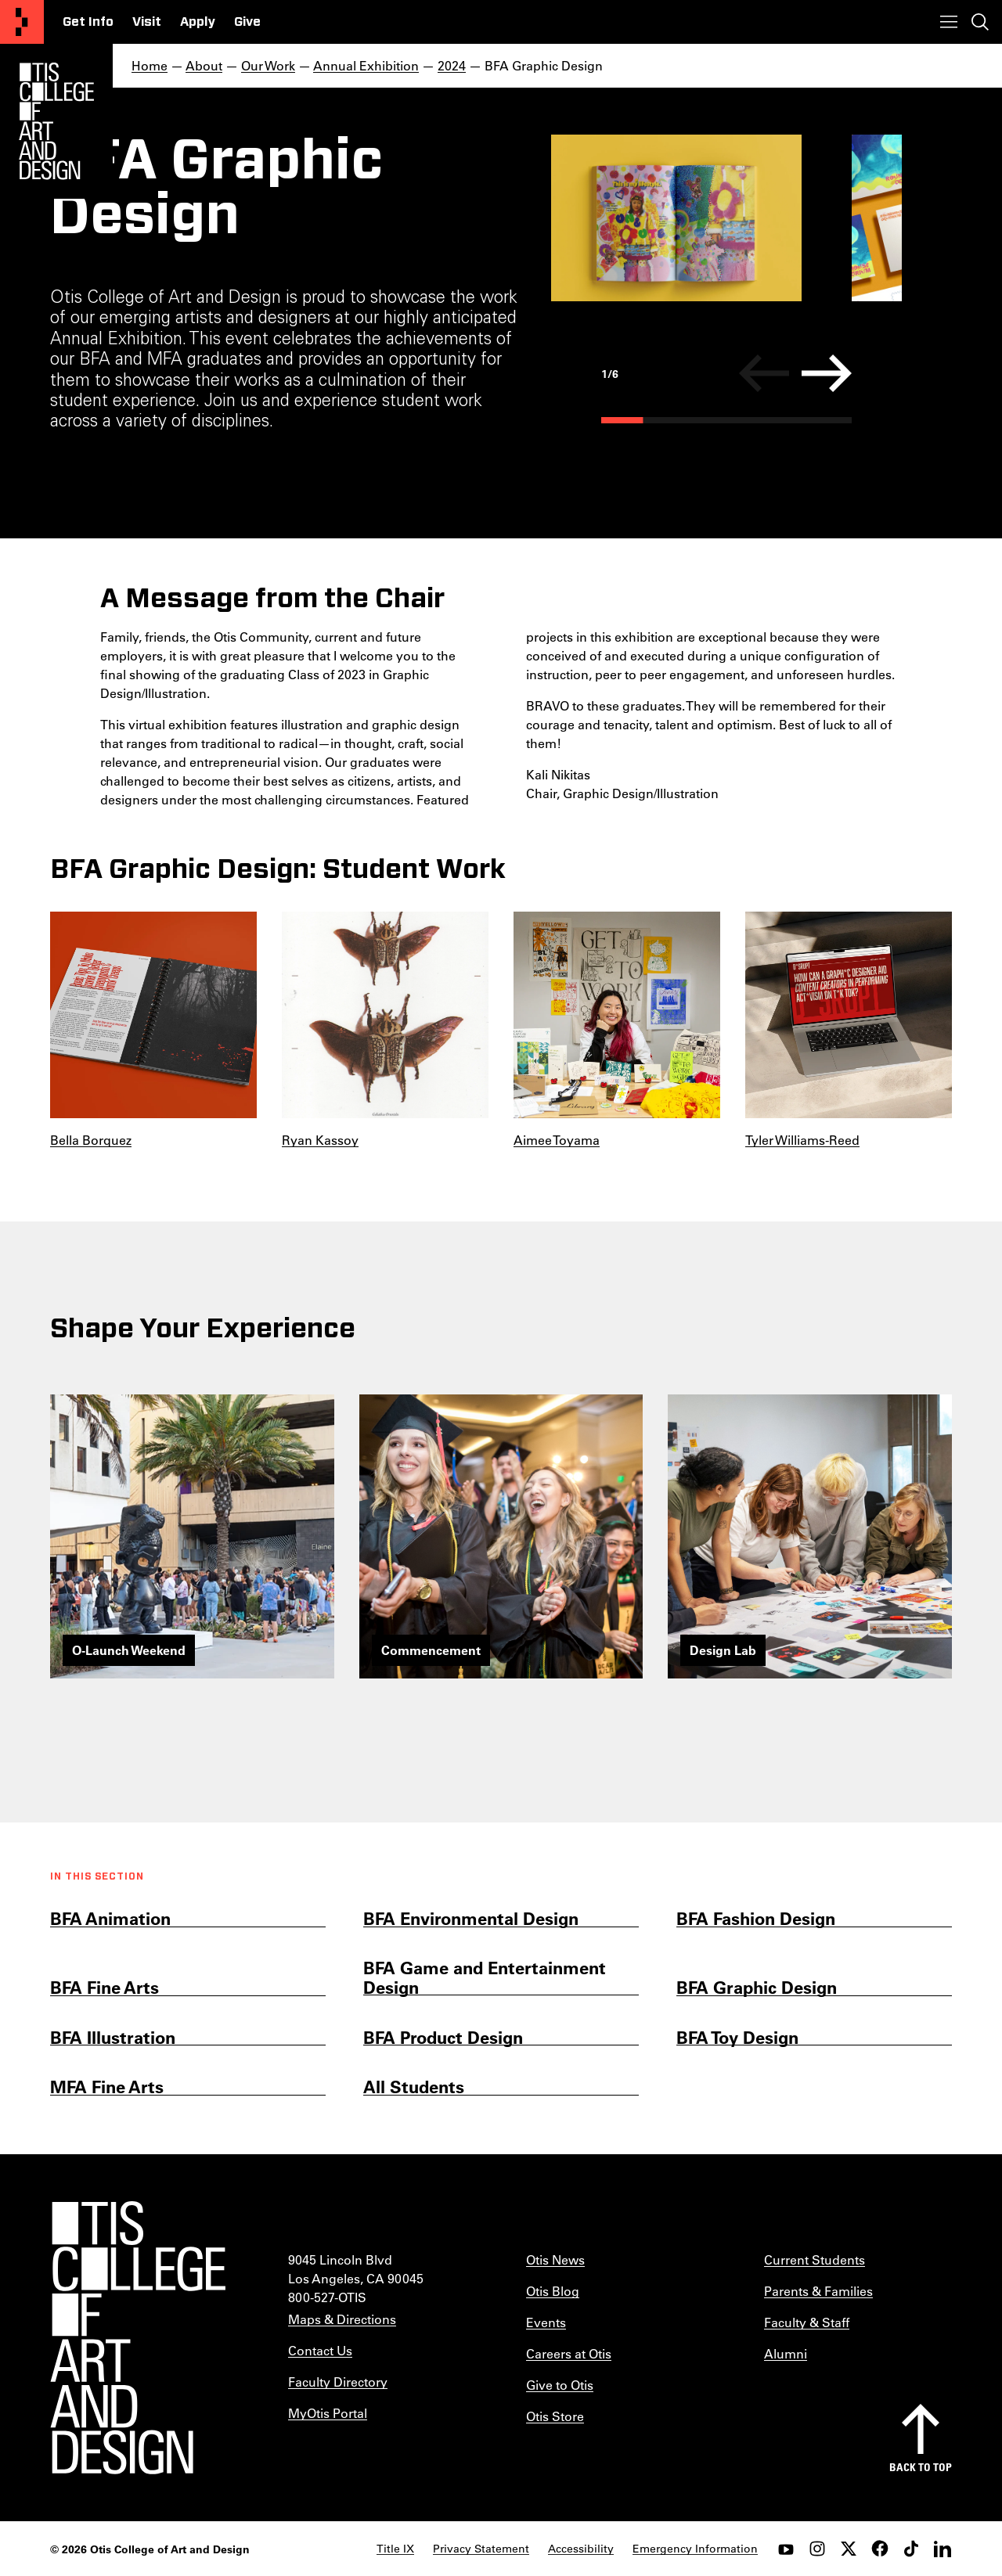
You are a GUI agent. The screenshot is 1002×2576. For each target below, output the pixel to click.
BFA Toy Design (737, 2037)
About (204, 65)
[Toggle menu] (948, 22)
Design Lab (723, 1650)
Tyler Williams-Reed (802, 1139)
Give (247, 22)
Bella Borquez (91, 1139)
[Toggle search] (980, 22)
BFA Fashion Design (755, 1918)
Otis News (555, 2259)
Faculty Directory (337, 2381)
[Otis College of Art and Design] (22, 22)
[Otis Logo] (56, 121)
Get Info (88, 22)
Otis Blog (552, 2291)
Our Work (268, 65)
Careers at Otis (568, 2353)
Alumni (785, 2353)
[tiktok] (911, 2548)
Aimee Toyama (557, 1139)
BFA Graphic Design (756, 1987)
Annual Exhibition (366, 65)
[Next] (827, 373)
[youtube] (786, 2548)
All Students (413, 2086)
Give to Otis (559, 2384)
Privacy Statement (481, 2549)
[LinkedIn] (942, 2548)
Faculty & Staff (806, 2322)
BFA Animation (110, 1918)
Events (546, 2322)
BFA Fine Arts (104, 1987)
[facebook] (879, 2548)
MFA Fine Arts (107, 2086)
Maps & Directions (342, 2319)
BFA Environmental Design (470, 1918)
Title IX (395, 2549)
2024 (452, 65)
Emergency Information (695, 2549)
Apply (197, 22)
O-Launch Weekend (129, 1650)
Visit (146, 22)
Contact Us (320, 2350)
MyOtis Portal (327, 2413)
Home (150, 65)
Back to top (920, 2466)
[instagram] (817, 2548)
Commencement (431, 1650)
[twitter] (848, 2548)
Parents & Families (818, 2291)
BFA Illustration (112, 2037)
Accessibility (581, 2549)
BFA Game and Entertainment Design (484, 1978)
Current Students (814, 2259)
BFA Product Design (443, 2037)
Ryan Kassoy (320, 1139)
